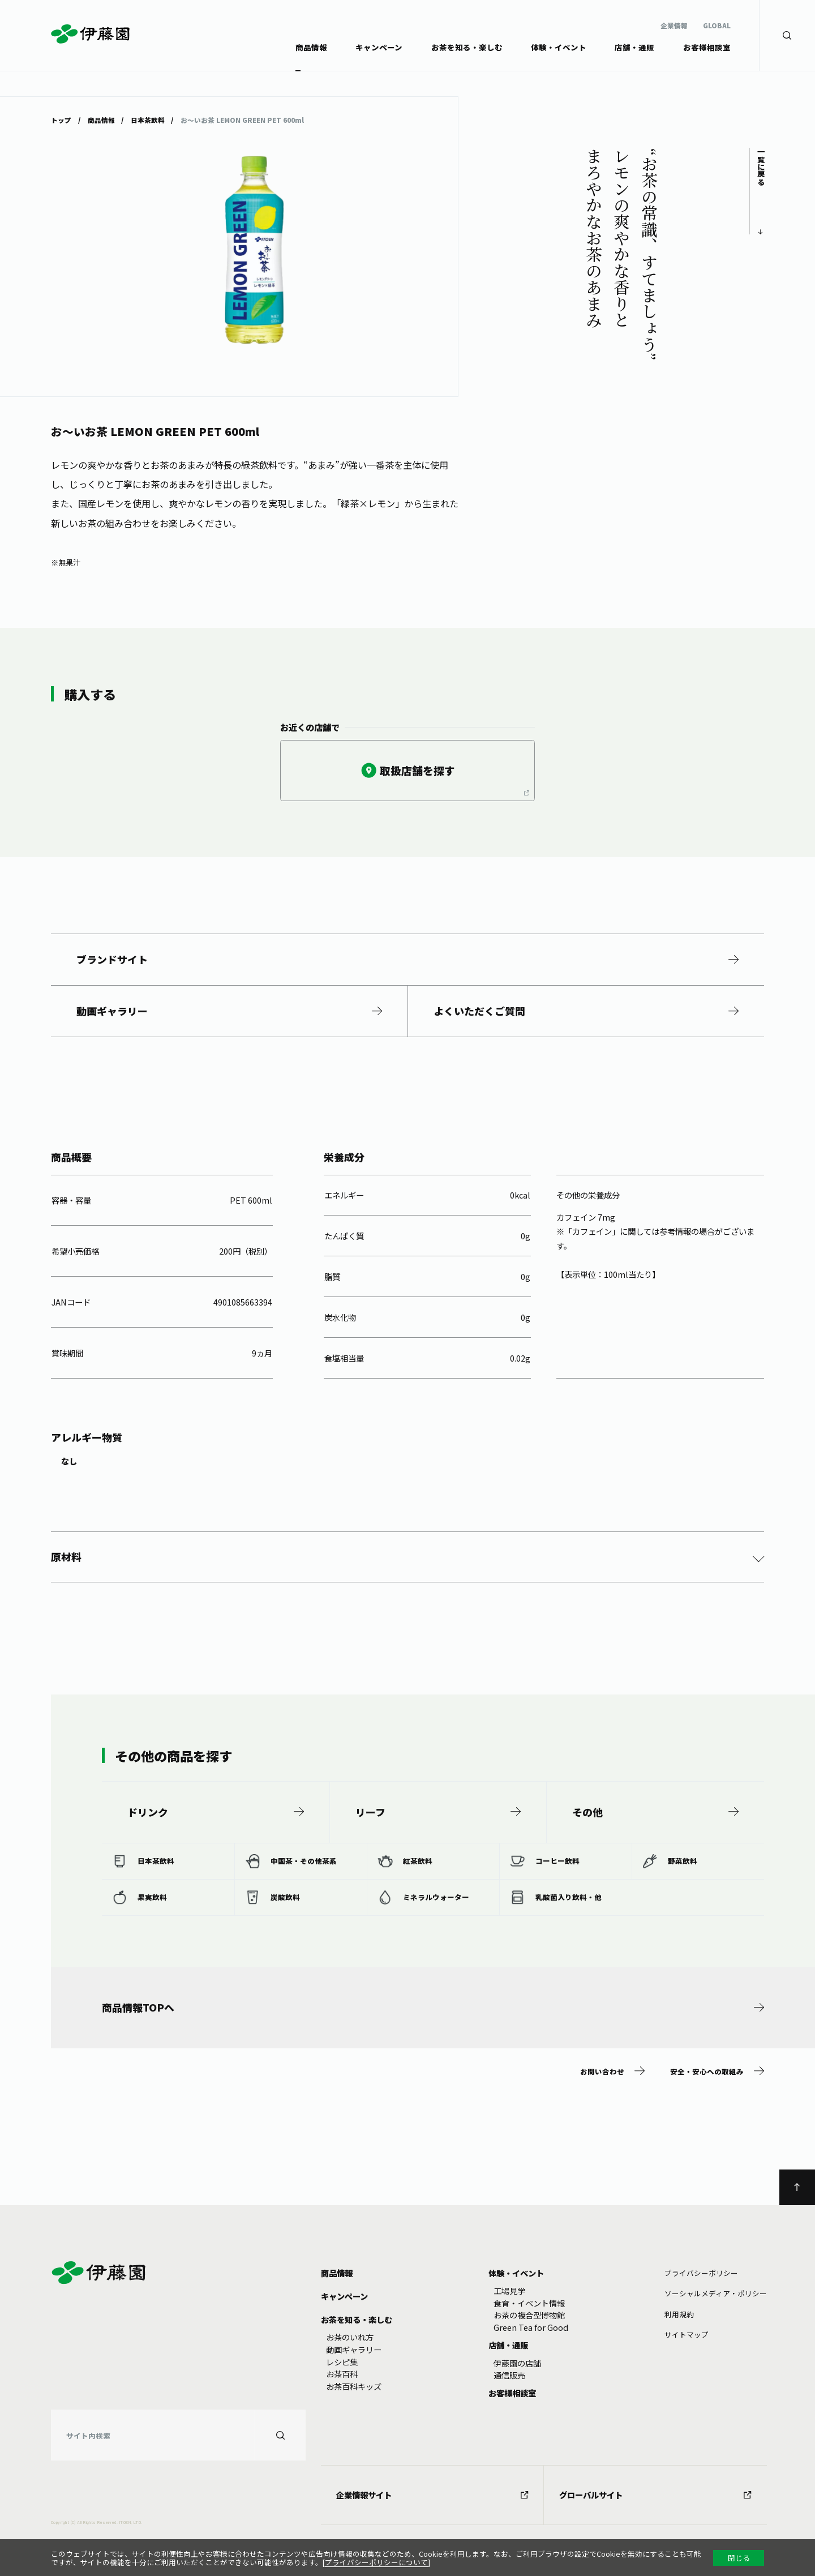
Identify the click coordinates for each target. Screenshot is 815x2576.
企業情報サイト (432, 2495)
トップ (61, 119)
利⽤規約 (679, 2314)
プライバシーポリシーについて (376, 2562)
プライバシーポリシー (701, 2272)
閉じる (739, 2557)
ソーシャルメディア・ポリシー (715, 2293)
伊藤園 (90, 34)
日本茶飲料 (148, 119)
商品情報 (100, 119)
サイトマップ (686, 2334)
